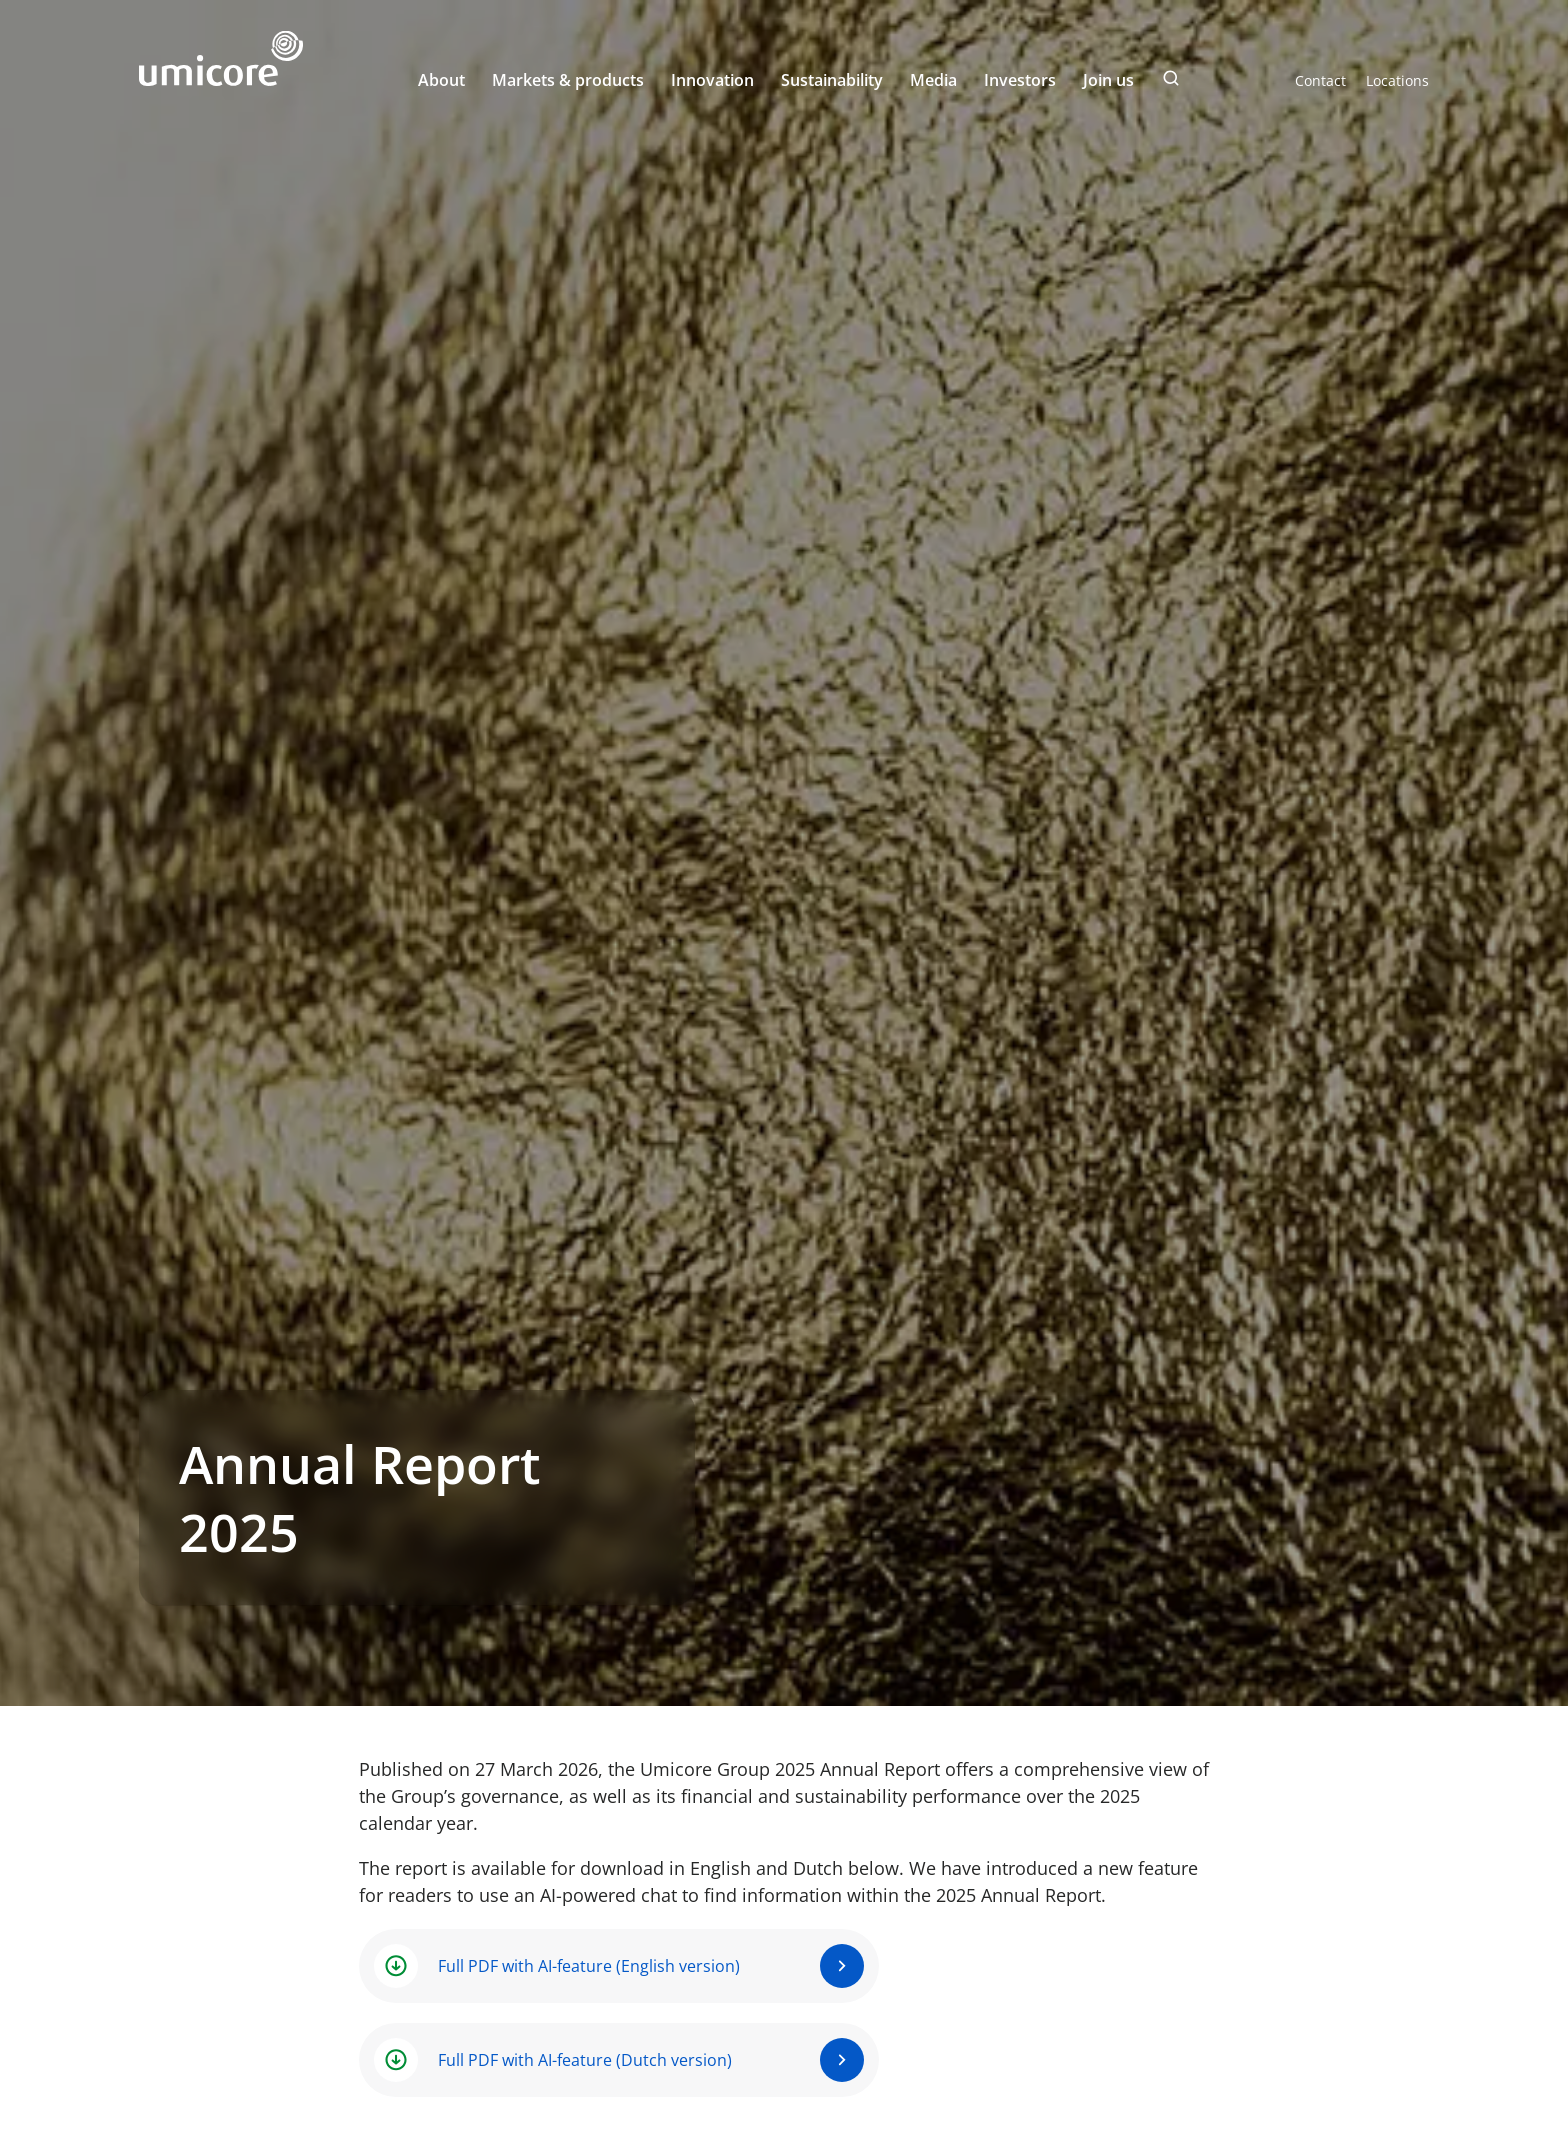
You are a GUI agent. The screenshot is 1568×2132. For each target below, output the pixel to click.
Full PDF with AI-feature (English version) (589, 1966)
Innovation (712, 80)
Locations (1397, 80)
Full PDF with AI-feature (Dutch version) (585, 2060)
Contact (1320, 80)
